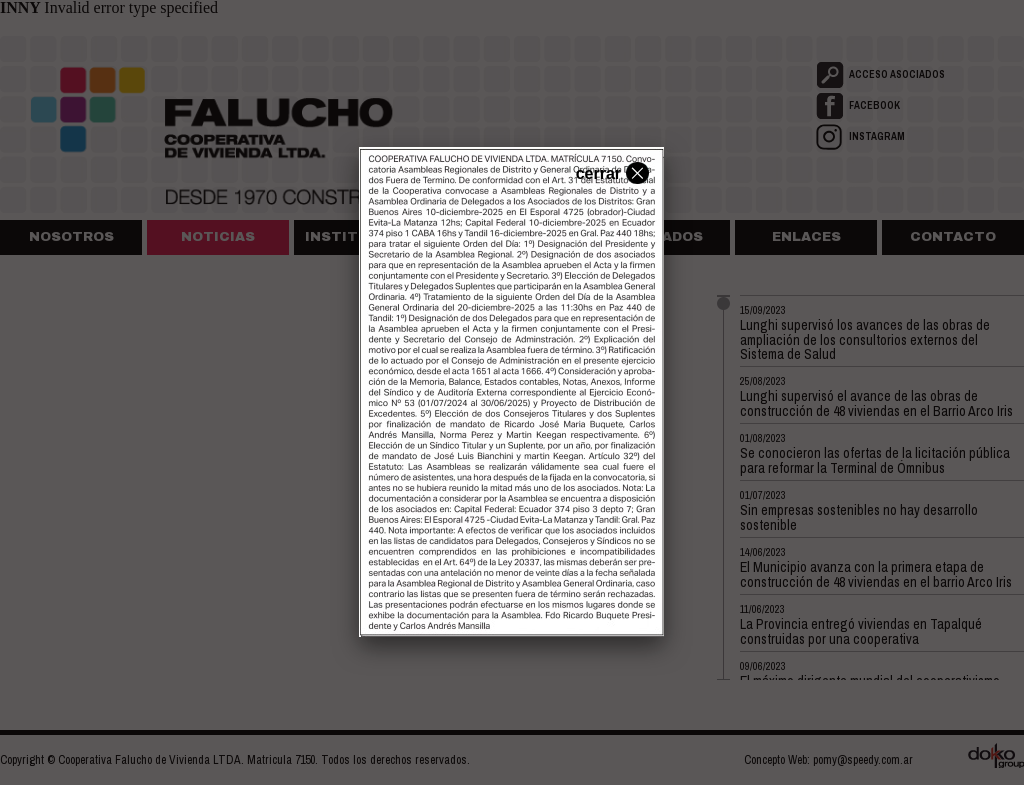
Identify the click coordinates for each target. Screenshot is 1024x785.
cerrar (610, 172)
